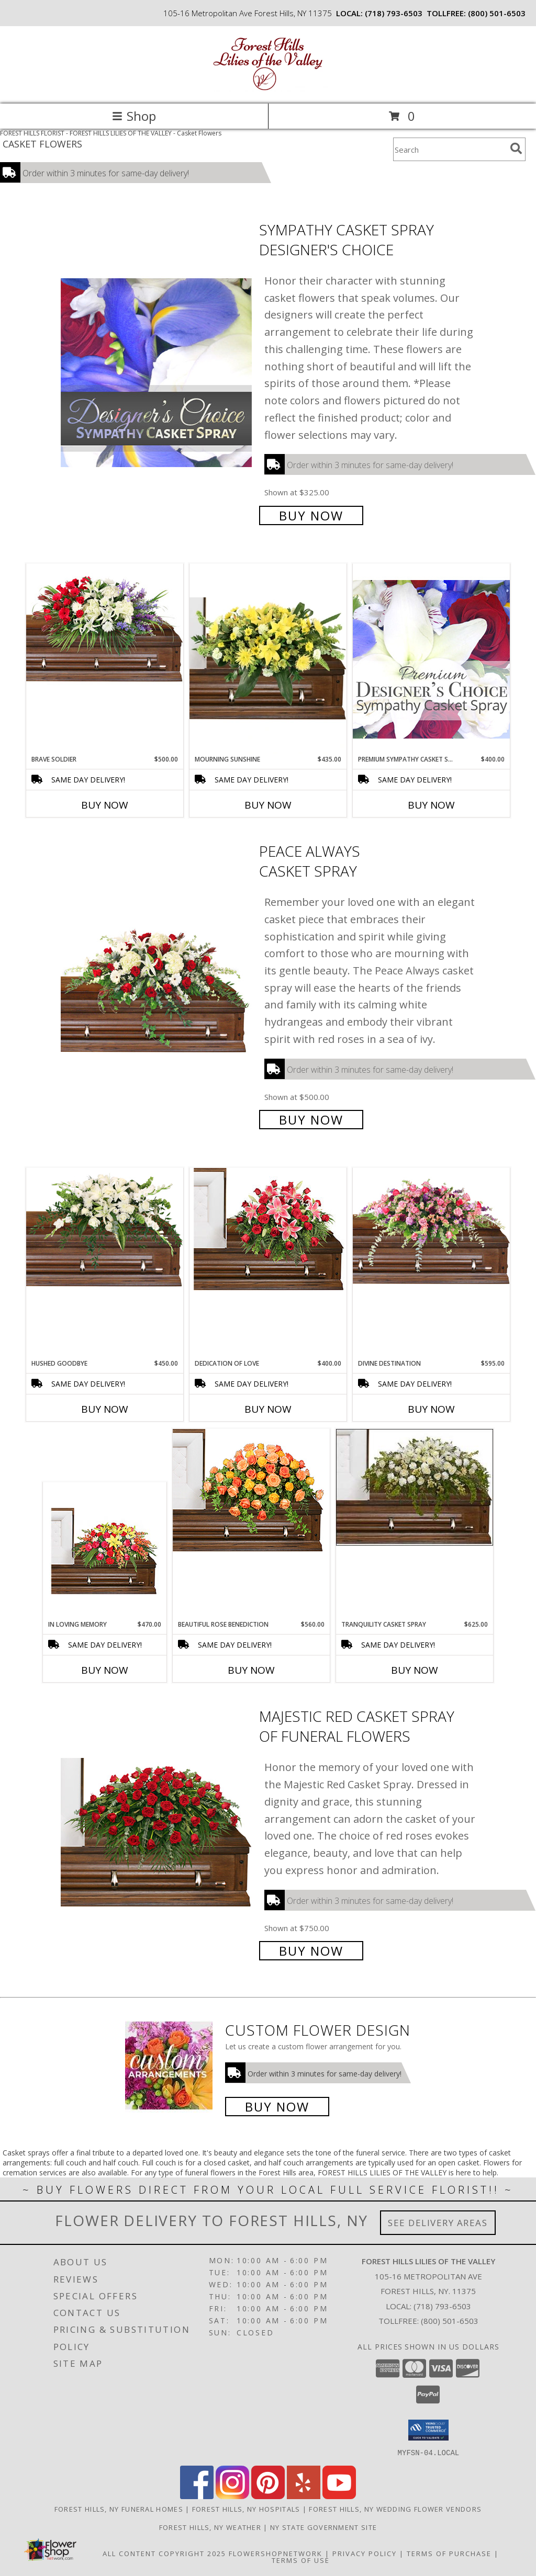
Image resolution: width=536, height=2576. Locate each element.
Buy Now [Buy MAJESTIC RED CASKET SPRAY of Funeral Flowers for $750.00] (311, 1950)
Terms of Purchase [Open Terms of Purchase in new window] (449, 2553)
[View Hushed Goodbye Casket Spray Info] (104, 1229)
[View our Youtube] (339, 2496)
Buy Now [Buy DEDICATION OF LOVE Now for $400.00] (268, 1409)
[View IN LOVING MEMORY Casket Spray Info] (105, 1551)
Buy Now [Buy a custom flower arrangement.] (277, 2106)
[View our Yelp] (303, 2496)
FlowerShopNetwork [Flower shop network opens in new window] (275, 2553)
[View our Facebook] (197, 2496)
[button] (428, 2430)
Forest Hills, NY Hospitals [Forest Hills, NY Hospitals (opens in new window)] (246, 2508)
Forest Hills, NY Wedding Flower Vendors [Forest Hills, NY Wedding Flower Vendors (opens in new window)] (395, 2508)
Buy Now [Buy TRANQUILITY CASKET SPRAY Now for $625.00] (414, 1670)
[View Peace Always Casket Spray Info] (157, 985)
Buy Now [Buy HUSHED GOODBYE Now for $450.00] (104, 1409)
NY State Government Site (323, 2527)
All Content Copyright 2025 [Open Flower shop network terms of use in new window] (164, 2553)
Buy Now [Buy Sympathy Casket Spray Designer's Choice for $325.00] (311, 515)
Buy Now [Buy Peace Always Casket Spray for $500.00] (311, 1119)
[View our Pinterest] (268, 2496)
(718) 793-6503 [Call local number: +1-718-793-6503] (393, 13)
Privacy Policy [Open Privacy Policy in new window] (364, 2553)
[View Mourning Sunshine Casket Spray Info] (268, 659)
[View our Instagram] (232, 2496)
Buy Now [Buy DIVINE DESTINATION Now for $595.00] (431, 1409)
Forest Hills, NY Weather (210, 2527)
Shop (134, 115)
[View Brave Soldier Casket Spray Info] (104, 625)
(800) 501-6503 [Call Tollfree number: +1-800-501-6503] (449, 2321)
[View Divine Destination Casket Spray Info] (431, 1226)
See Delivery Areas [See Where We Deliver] (438, 2223)
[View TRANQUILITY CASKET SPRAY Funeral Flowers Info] (414, 1487)
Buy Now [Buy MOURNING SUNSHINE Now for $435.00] (268, 805)
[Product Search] (450, 149)
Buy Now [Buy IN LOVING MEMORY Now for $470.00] (104, 1670)
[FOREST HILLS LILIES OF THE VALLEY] (268, 89)
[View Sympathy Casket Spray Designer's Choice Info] (157, 372)
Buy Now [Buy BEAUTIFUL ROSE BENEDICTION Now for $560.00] (251, 1670)
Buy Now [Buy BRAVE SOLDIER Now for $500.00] (104, 805)
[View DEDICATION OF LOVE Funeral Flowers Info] (268, 1229)
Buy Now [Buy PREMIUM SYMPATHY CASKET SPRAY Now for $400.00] (431, 805)
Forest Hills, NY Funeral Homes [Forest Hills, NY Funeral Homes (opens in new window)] (118, 2508)
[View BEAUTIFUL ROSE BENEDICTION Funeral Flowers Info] (251, 1490)
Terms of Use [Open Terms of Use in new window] (301, 2559)
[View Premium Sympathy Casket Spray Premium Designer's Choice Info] (431, 659)
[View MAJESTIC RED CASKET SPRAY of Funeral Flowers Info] (157, 1832)
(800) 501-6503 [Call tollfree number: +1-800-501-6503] (497, 13)
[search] (516, 148)
